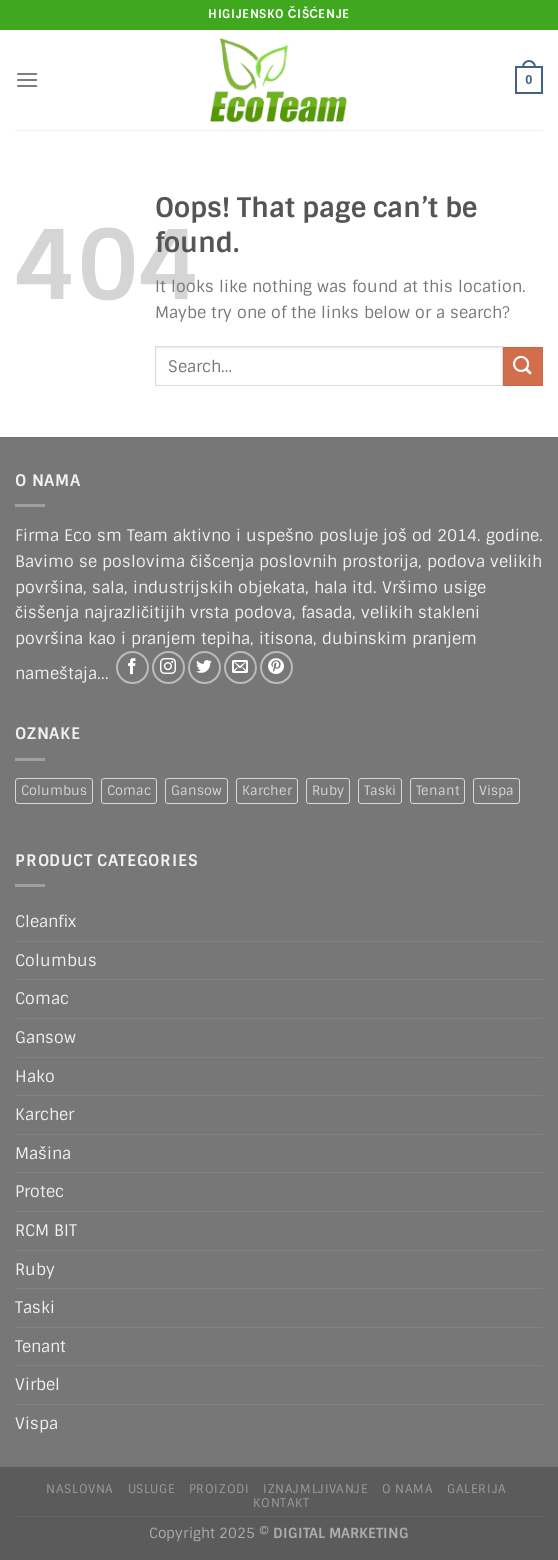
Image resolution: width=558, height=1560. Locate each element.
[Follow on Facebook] (132, 667)
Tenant (40, 1346)
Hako (35, 1076)
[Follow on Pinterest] (276, 667)
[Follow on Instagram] (168, 667)
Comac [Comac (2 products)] (129, 790)
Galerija (477, 1489)
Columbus (56, 960)
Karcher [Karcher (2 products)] (267, 790)
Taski (35, 1307)
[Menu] (27, 79)
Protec (39, 1191)
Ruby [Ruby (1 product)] (328, 790)
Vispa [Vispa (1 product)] (496, 790)
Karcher (44, 1114)
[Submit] (523, 366)
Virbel (37, 1384)
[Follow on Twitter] (204, 667)
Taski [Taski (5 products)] (380, 790)
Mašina (43, 1153)
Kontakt (281, 1503)
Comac (42, 998)
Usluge (152, 1489)
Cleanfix (45, 921)
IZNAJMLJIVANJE (316, 1489)
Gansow (45, 1037)
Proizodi (219, 1489)
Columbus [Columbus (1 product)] (54, 790)
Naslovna (80, 1489)
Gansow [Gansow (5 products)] (196, 790)
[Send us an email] (240, 667)
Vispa (36, 1423)
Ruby (35, 1269)
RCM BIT (46, 1230)
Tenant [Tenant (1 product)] (437, 790)
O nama (408, 1489)
